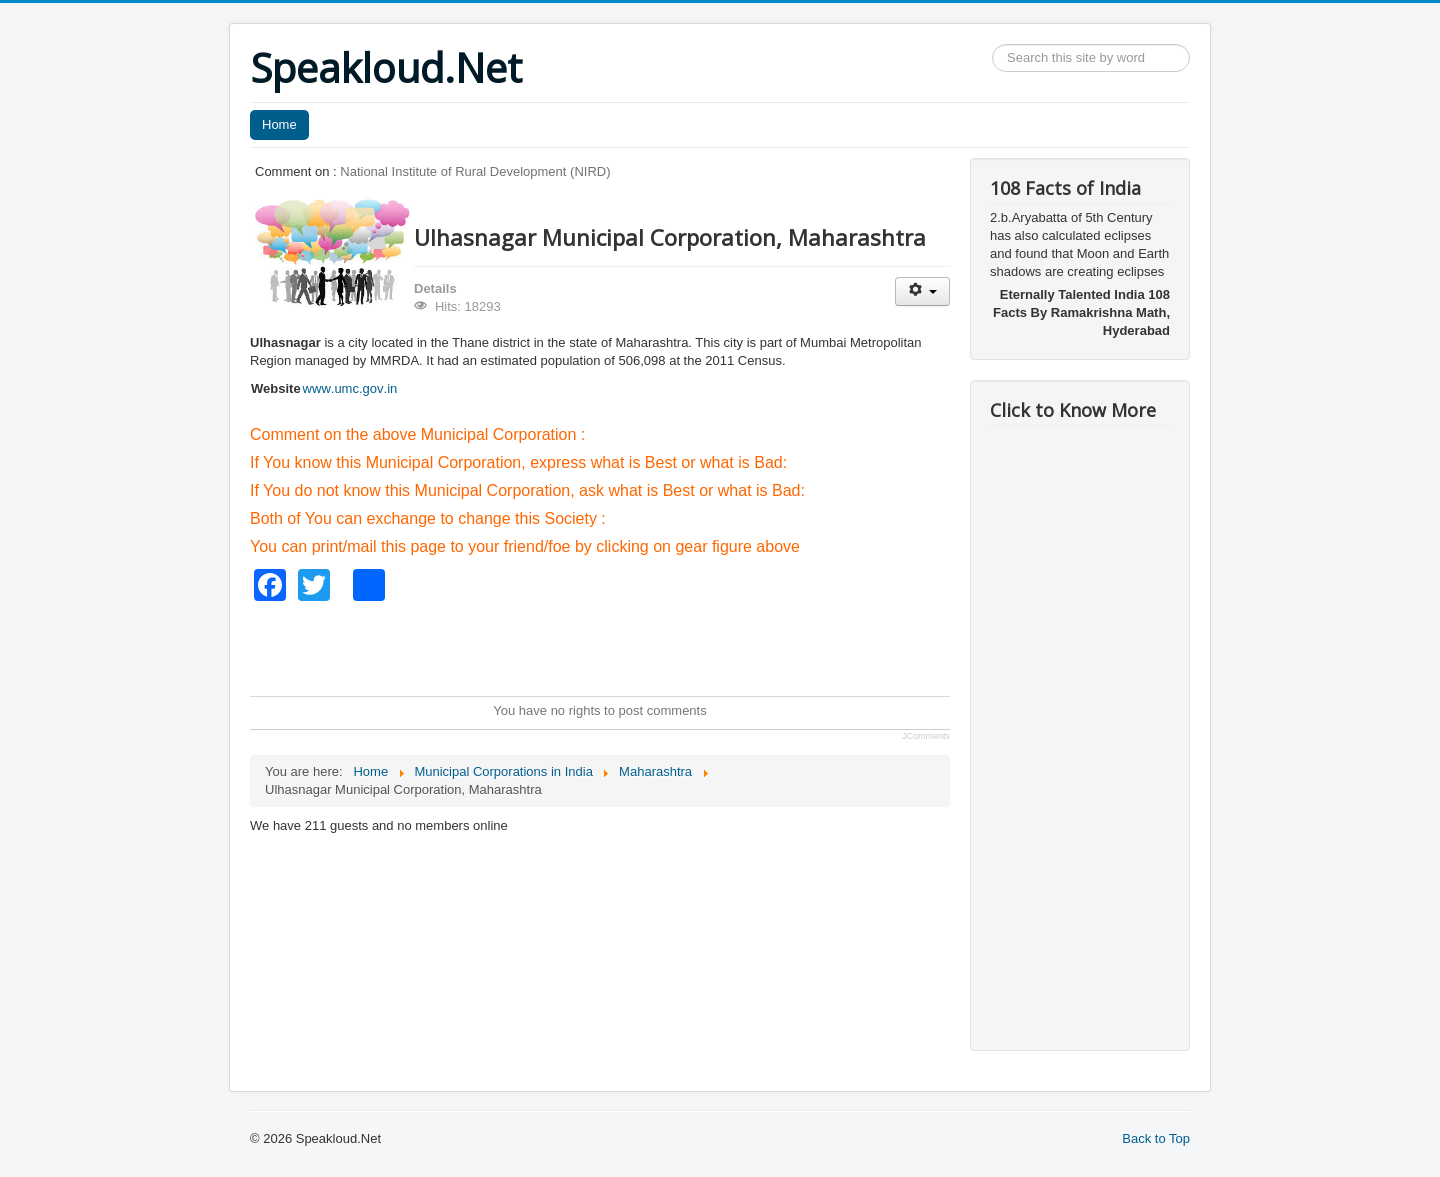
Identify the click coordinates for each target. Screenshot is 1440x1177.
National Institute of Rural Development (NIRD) (475, 171)
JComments (926, 736)
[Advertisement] (614, 646)
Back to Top (1156, 1138)
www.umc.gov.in (350, 388)
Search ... (992, 44)
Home (279, 124)
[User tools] (922, 291)
